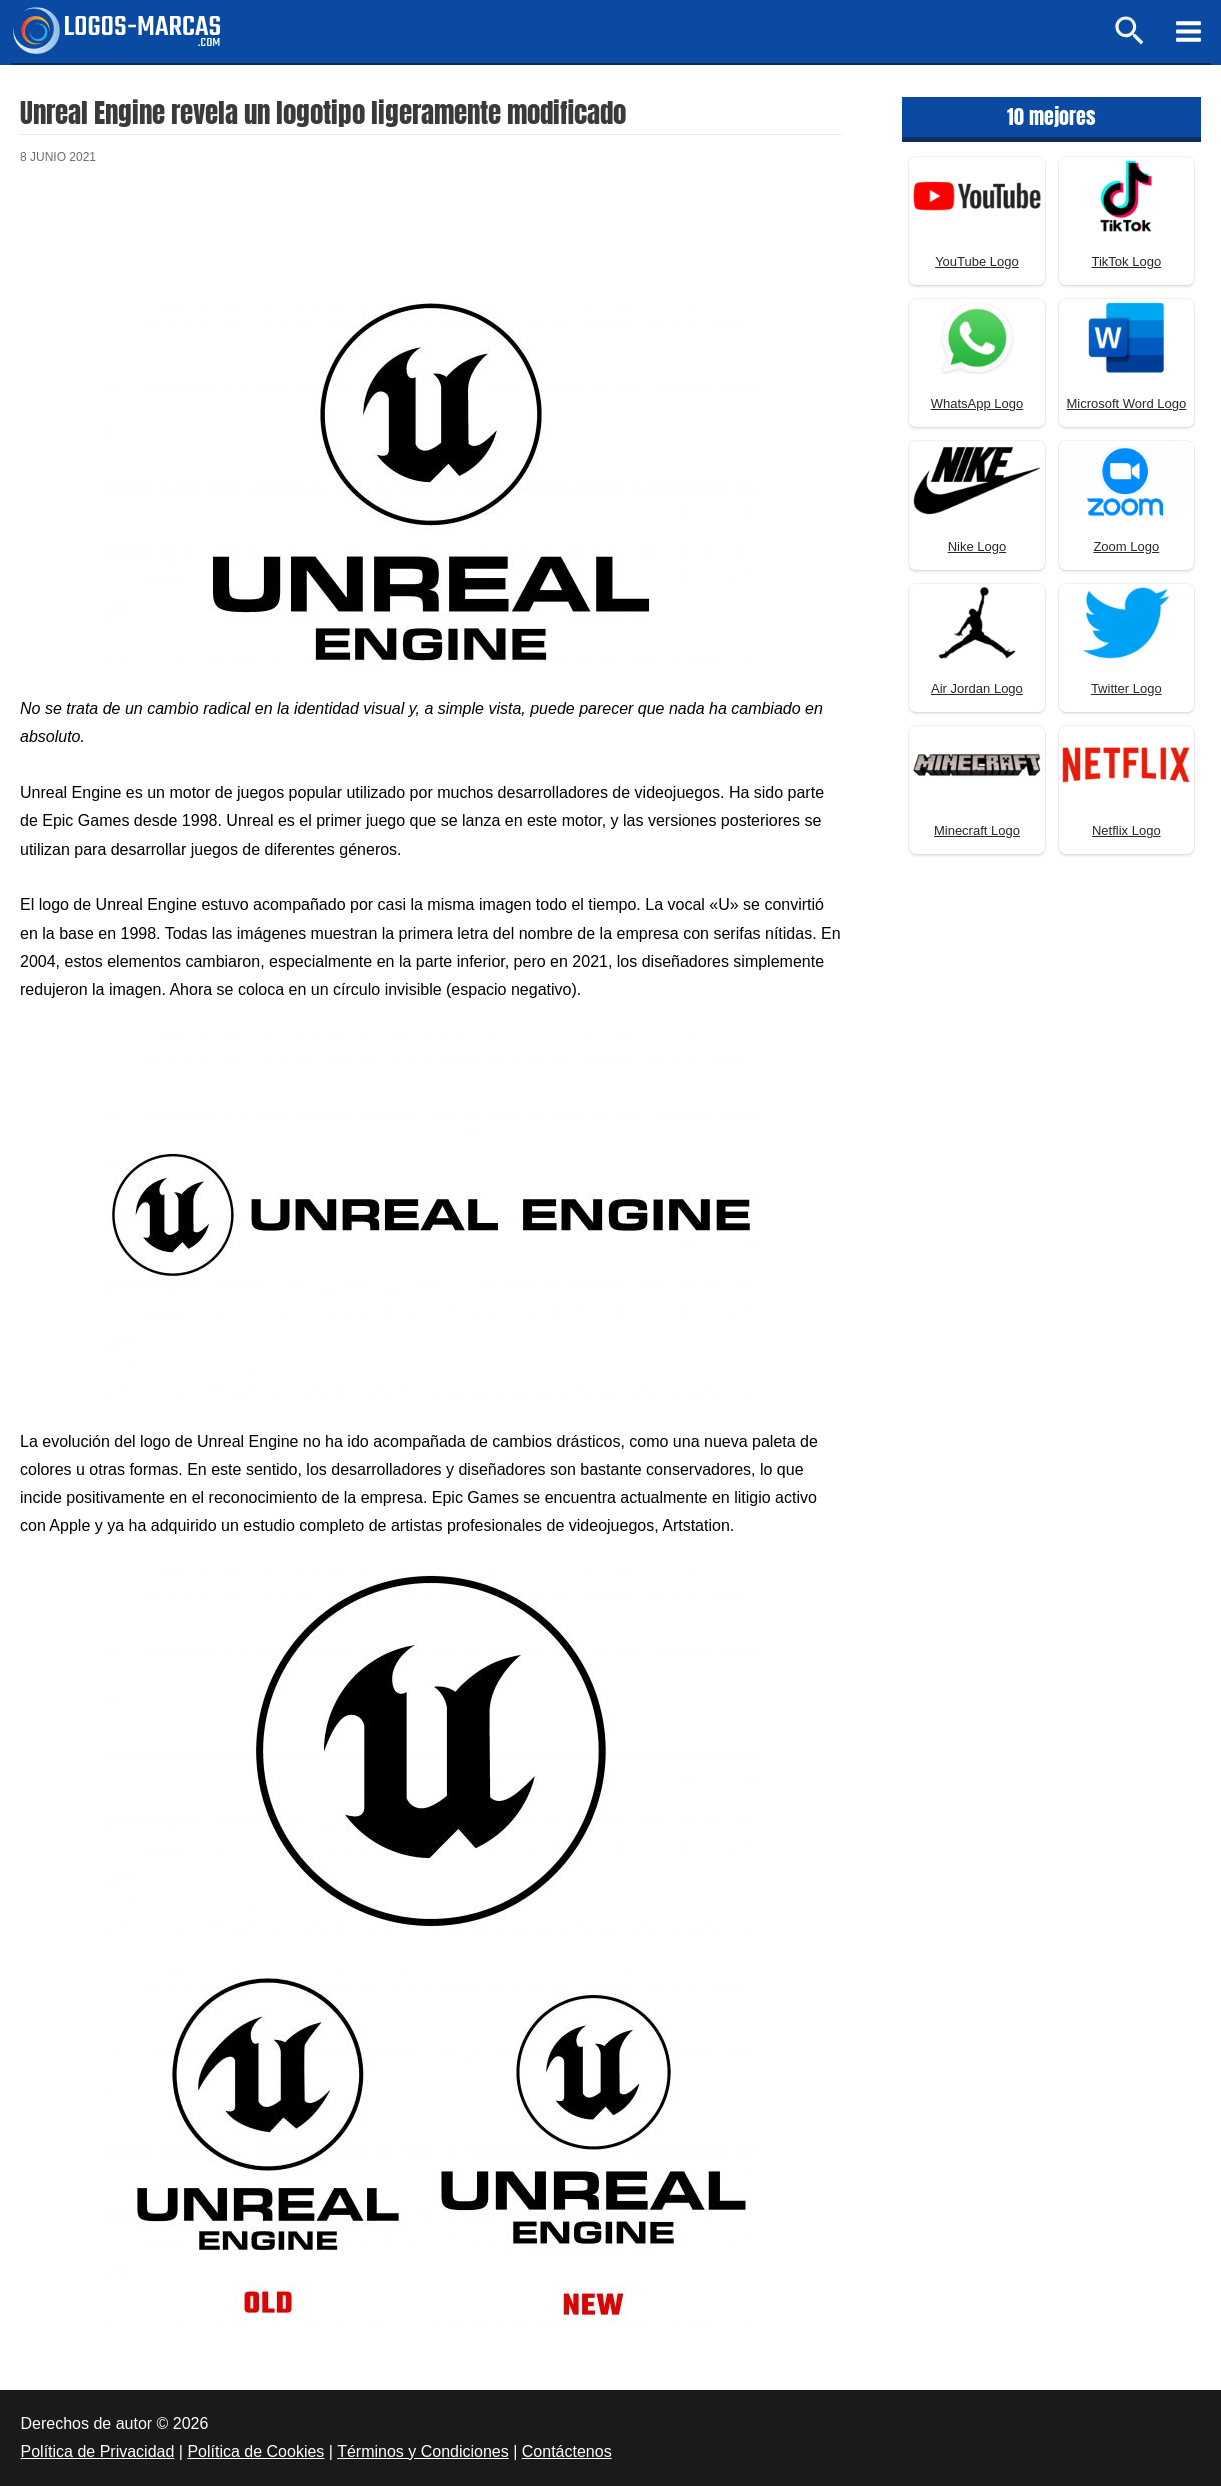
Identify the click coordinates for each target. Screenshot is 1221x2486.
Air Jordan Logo (977, 688)
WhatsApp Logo (977, 403)
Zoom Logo (1126, 546)
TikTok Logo (1127, 261)
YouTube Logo (977, 261)
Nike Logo (977, 546)
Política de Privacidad (98, 2451)
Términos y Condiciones (423, 2451)
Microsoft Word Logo (1126, 403)
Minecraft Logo (977, 830)
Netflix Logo (1126, 830)
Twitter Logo (1126, 688)
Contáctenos (567, 2451)
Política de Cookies (255, 2451)
